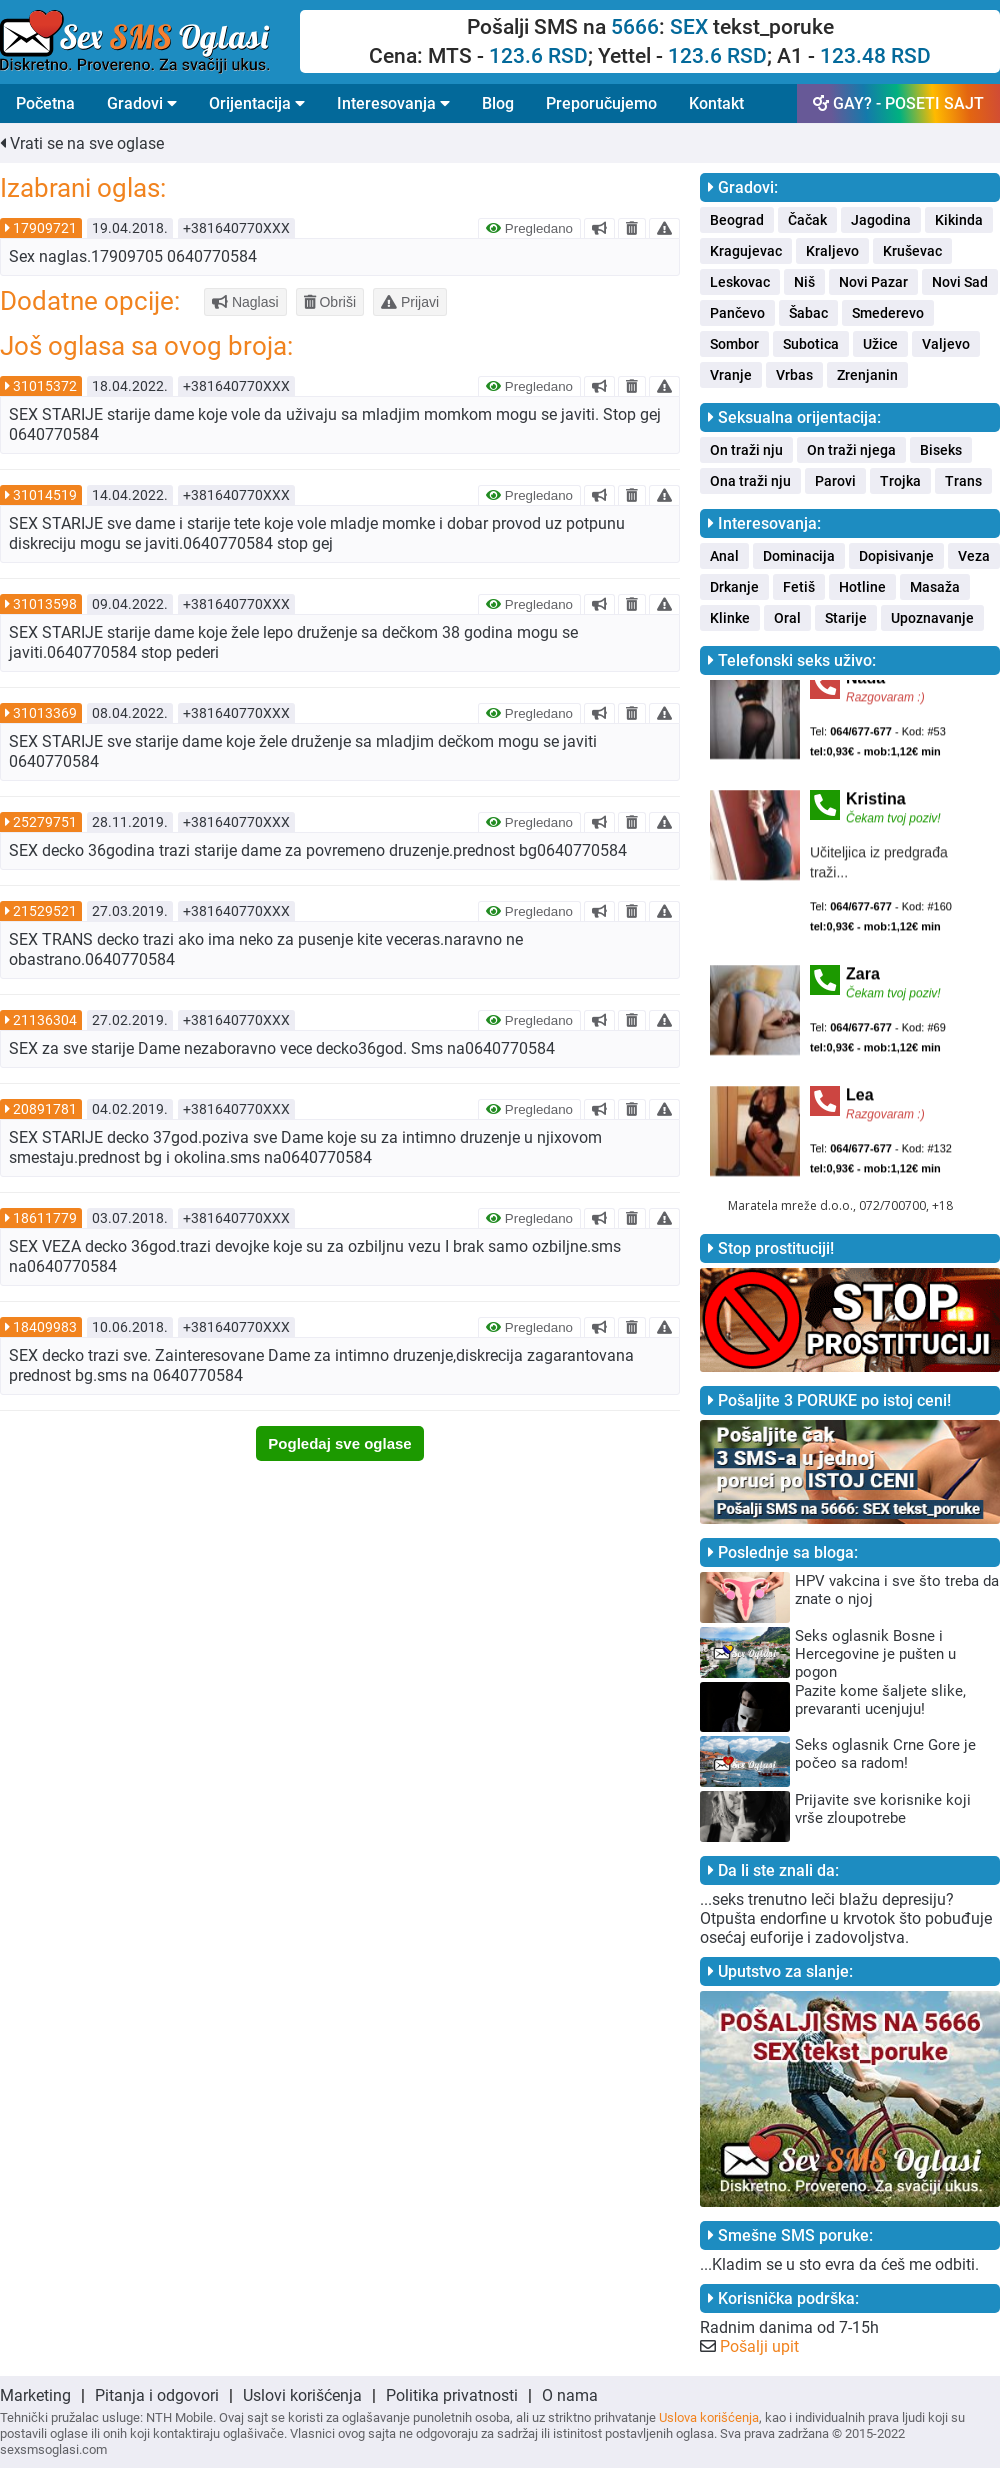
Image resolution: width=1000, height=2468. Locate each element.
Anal (724, 556)
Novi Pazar (873, 282)
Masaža (935, 587)
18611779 (45, 1218)
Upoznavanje (932, 618)
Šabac (808, 313)
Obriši (330, 302)
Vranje (731, 375)
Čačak (807, 220)
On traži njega (851, 450)
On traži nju (746, 450)
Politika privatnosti (452, 2395)
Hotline (862, 587)
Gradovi (142, 103)
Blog (498, 103)
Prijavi (410, 302)
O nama (570, 2395)
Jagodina (881, 220)
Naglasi (245, 302)
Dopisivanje (896, 556)
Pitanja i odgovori (157, 2395)
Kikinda (959, 220)
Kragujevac (746, 251)
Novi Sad (960, 282)
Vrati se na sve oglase (82, 143)
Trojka (900, 481)
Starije (846, 618)
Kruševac (912, 251)
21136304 (45, 1020)
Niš (804, 282)
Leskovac (740, 282)
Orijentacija (257, 103)
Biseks (941, 450)
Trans (963, 481)
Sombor (734, 344)
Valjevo (946, 344)
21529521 (45, 911)
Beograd (737, 220)
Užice (880, 344)
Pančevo (737, 313)
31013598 (45, 604)
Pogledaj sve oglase (339, 1443)
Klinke (730, 618)
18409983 (45, 1327)
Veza (974, 556)
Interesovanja (393, 103)
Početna (45, 103)
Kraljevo (832, 251)
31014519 (45, 495)
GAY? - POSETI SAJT (898, 103)
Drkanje (734, 587)
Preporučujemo (601, 103)
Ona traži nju (750, 481)
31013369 (45, 713)
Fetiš (799, 587)
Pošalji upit (759, 2346)
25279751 (45, 822)
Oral (787, 618)
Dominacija (799, 556)
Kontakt (716, 103)
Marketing (35, 2395)
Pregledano (529, 228)
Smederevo (888, 313)
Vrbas (794, 375)
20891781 (45, 1109)
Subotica (811, 344)
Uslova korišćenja (709, 2417)
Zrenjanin (867, 375)
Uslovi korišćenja (302, 2395)
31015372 (45, 386)
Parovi (835, 481)
